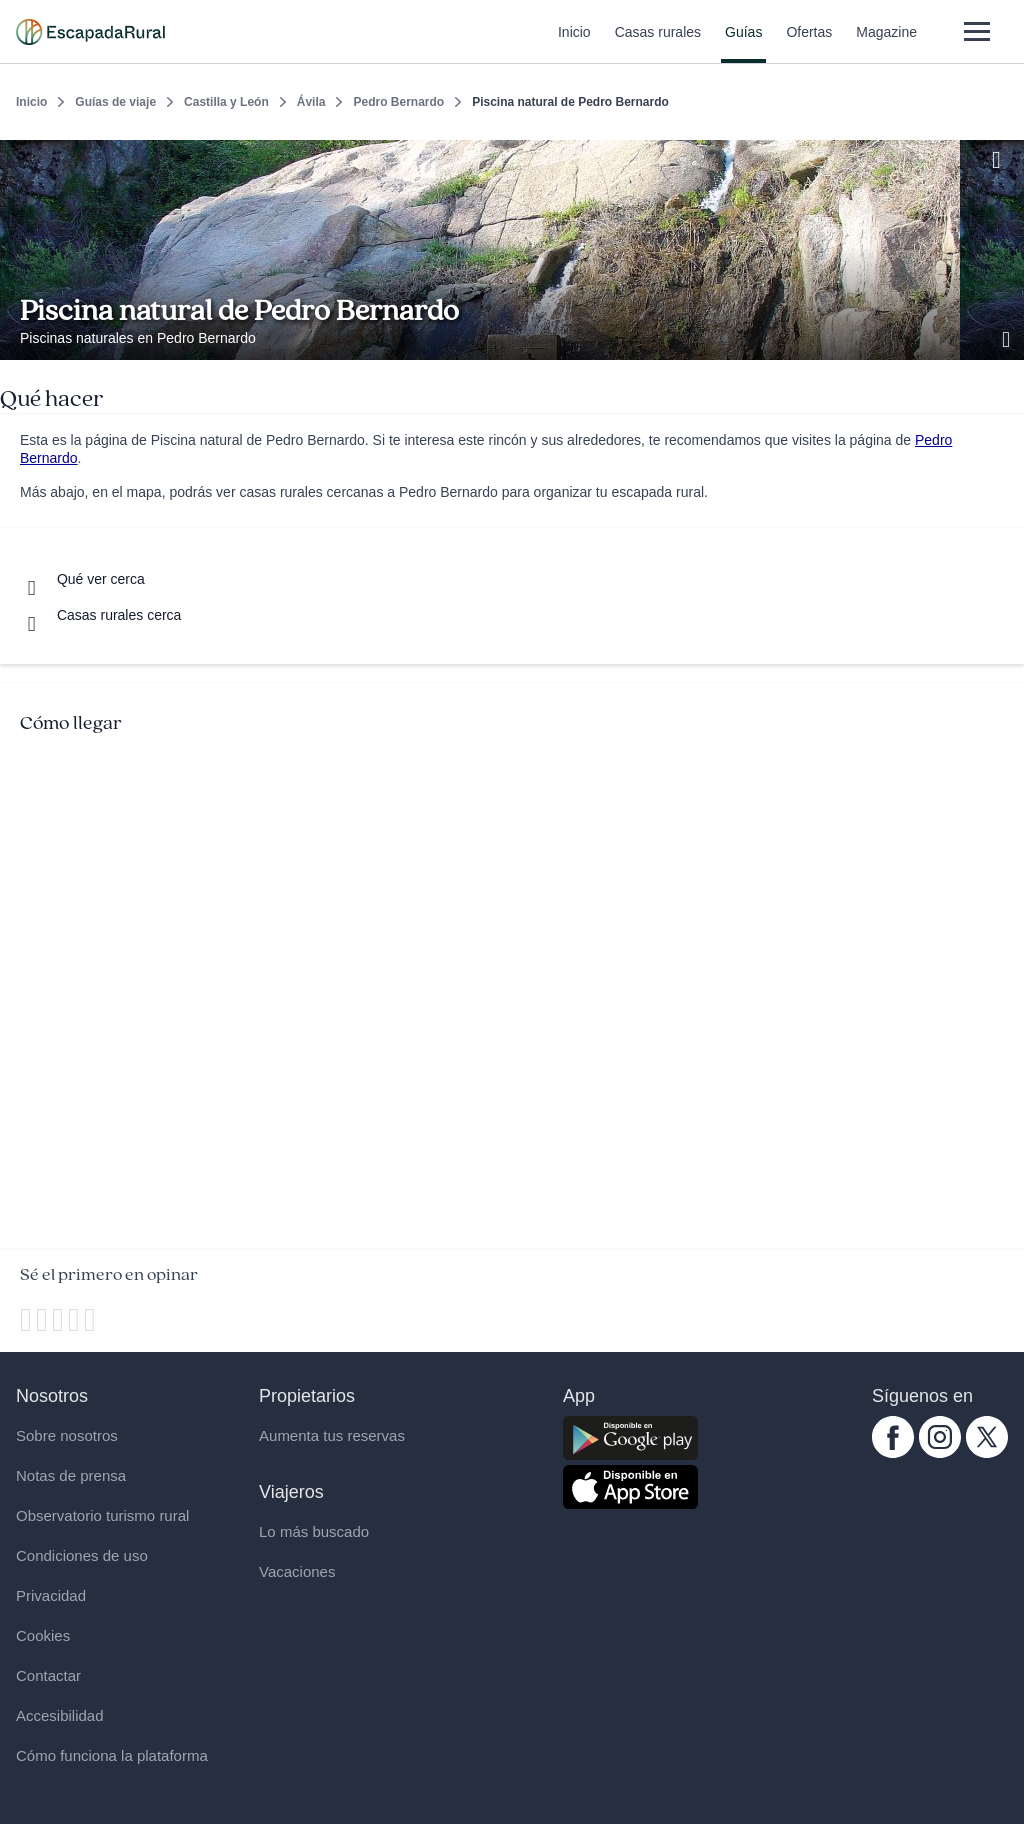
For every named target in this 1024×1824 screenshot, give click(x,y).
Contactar (48, 1675)
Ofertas (809, 44)
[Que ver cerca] (82, 579)
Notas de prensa (71, 1475)
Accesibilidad (60, 1715)
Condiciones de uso (82, 1555)
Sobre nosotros (67, 1435)
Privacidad (51, 1595)
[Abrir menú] (976, 31)
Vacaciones (297, 1571)
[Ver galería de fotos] (1008, 337)
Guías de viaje (115, 102)
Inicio (574, 44)
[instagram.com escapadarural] (940, 1453)
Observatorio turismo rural (102, 1515)
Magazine (886, 44)
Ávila (311, 102)
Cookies (43, 1635)
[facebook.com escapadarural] (893, 1453)
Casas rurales (658, 44)
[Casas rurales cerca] (100, 615)
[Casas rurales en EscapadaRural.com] (90, 32)
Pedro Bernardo (398, 102)
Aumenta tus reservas (332, 1435)
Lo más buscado (314, 1531)
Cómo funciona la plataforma (112, 1755)
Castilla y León (226, 102)
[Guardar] (1002, 156)
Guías (743, 44)
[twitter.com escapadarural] (987, 1453)
